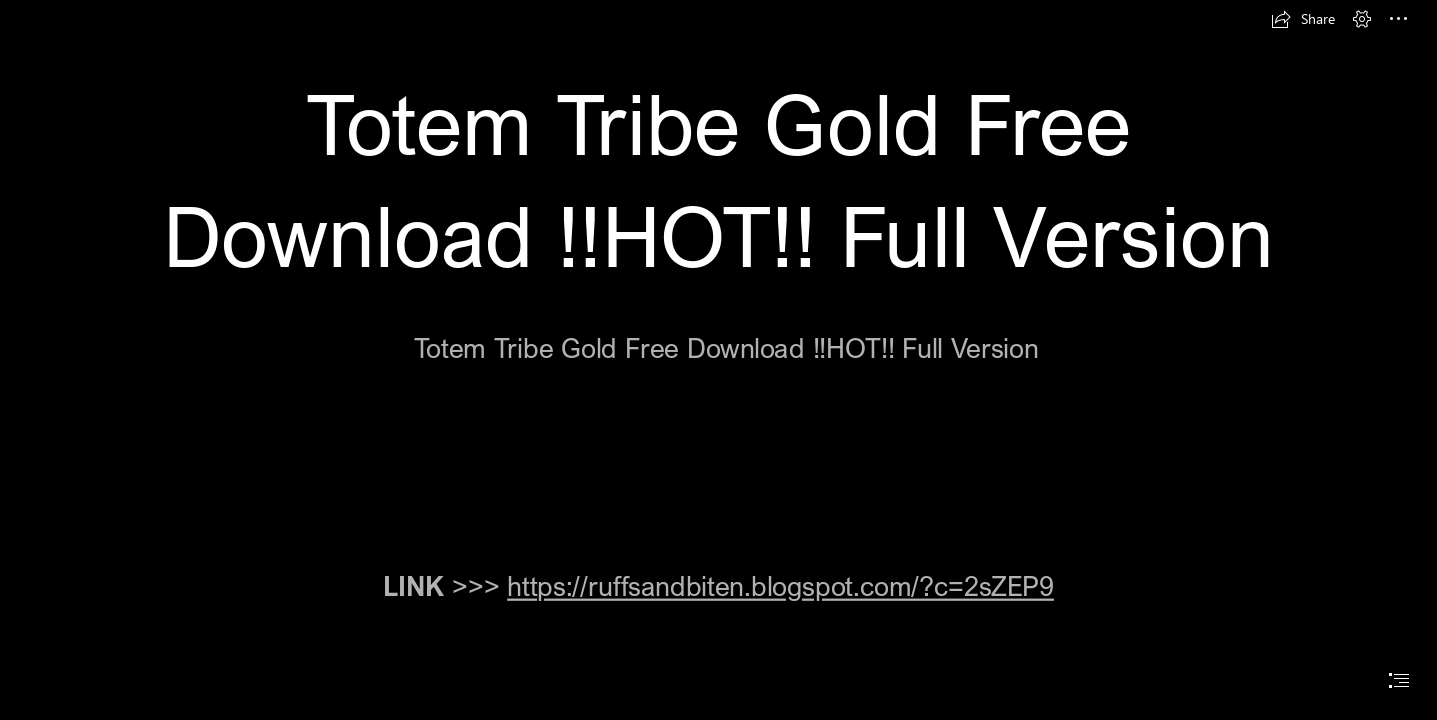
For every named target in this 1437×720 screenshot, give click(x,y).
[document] (718, 360)
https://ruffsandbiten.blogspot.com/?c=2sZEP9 (780, 585)
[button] (1303, 19)
